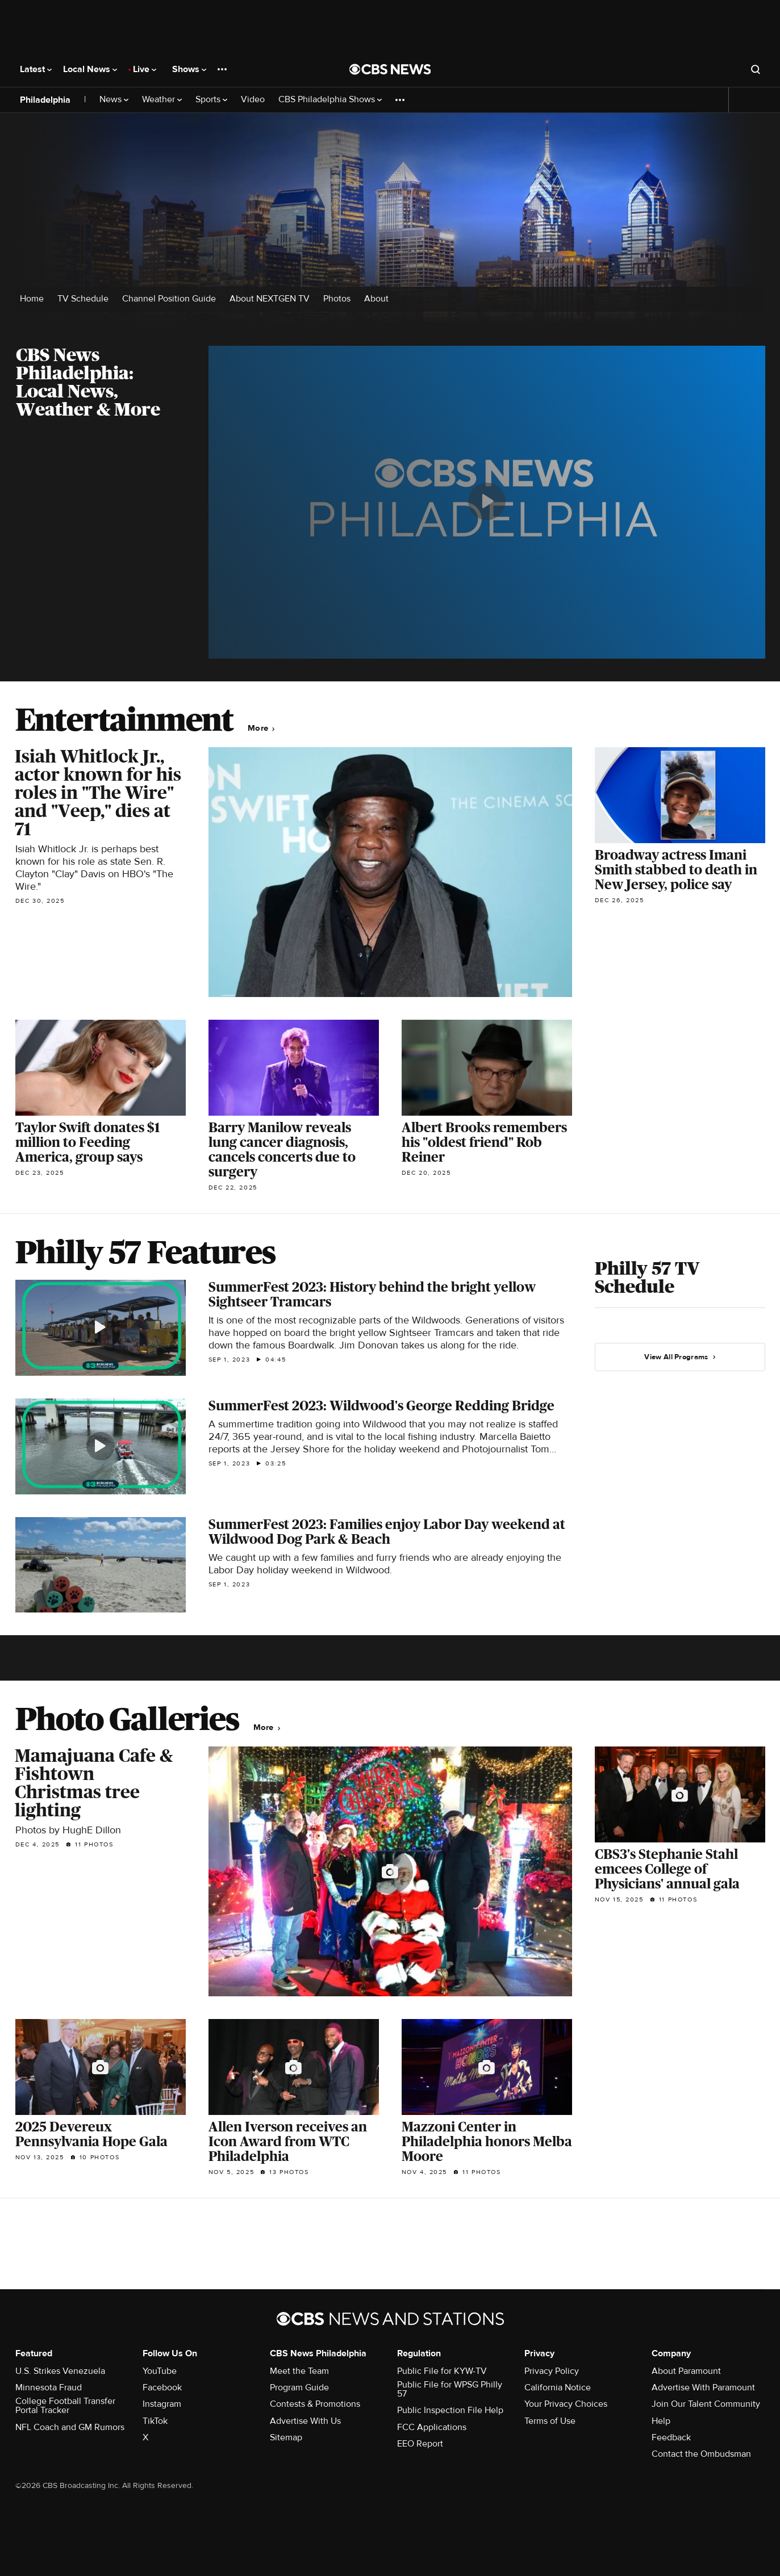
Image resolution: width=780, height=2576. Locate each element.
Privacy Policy (551, 2371)
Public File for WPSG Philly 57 (449, 2389)
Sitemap (286, 2437)
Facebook (162, 2387)
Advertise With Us (305, 2421)
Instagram (162, 2404)
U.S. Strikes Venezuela (60, 2371)
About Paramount (686, 2371)
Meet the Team (299, 2371)
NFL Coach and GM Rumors (69, 2427)
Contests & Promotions (315, 2404)
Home (32, 299)
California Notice (557, 2387)
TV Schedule (83, 299)
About (376, 299)
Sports (211, 99)
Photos (337, 299)
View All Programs (680, 1357)
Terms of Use (549, 2421)
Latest (36, 69)
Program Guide (299, 2387)
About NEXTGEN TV (270, 299)
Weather (162, 99)
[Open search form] (755, 69)
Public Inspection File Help (450, 2410)
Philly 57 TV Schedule (647, 1277)
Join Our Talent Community (706, 2404)
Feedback (671, 2437)
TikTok (155, 2421)
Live (144, 69)
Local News (90, 69)
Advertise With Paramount (703, 2387)
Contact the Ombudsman (701, 2453)
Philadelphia (45, 100)
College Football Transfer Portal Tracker (65, 2406)
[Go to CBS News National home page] (390, 69)
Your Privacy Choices (565, 2404)
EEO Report (420, 2443)
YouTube (160, 2371)
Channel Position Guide (169, 299)
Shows (189, 69)
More (261, 728)
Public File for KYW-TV (442, 2371)
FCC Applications (431, 2427)
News (113, 99)
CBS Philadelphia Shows (330, 99)
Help (661, 2421)
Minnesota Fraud (48, 2387)
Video (253, 99)
